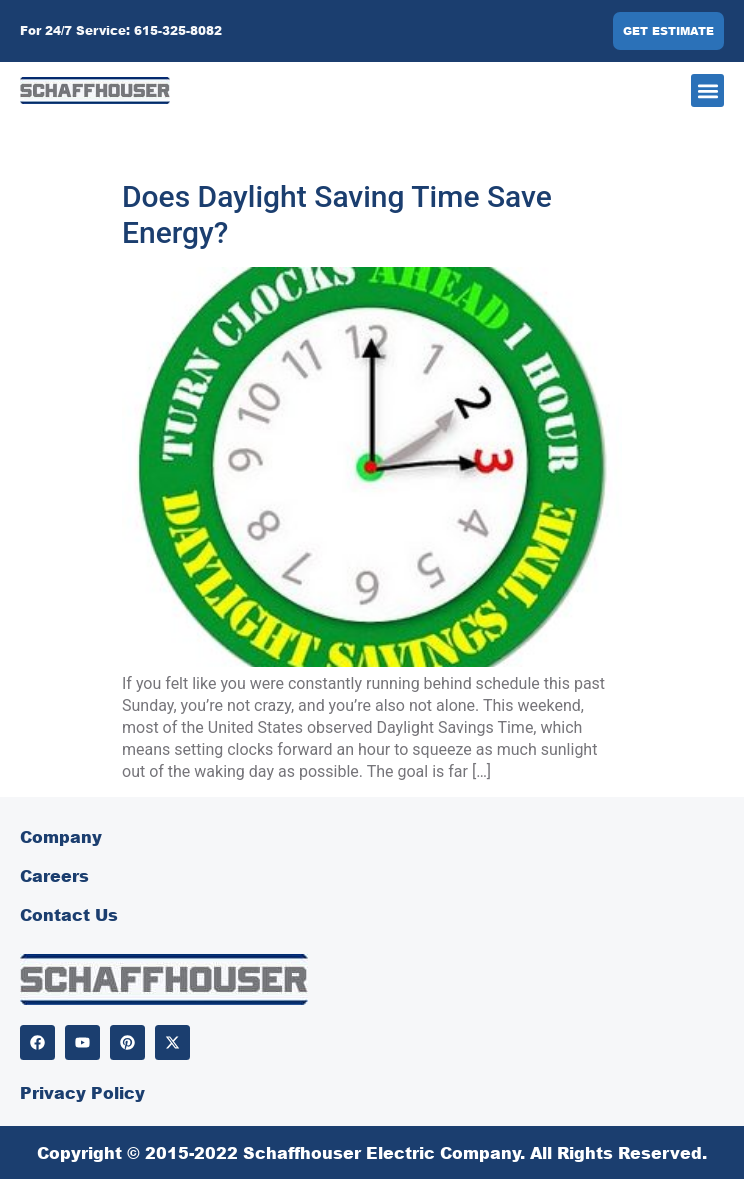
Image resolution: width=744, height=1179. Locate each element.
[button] (707, 90)
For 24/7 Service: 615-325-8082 (121, 30)
